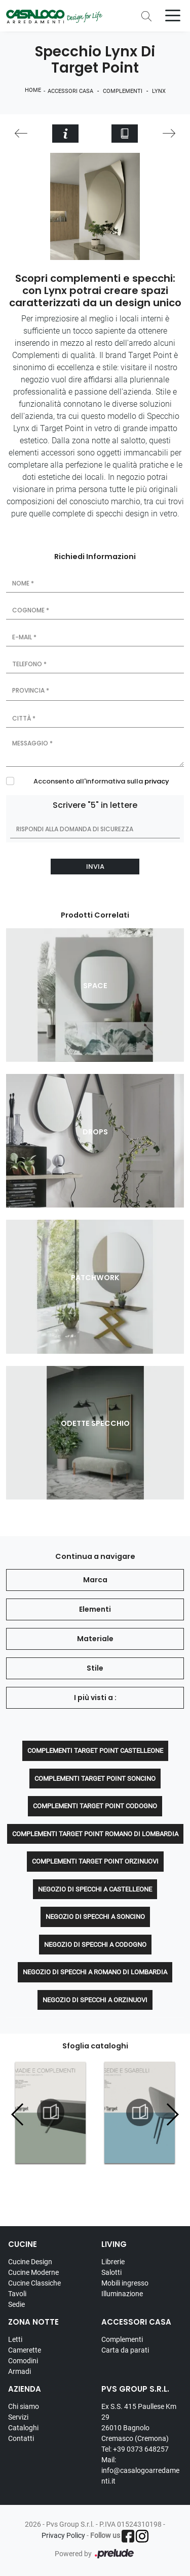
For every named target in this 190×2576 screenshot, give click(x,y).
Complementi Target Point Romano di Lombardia (95, 1834)
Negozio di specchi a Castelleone (95, 1889)
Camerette (24, 2350)
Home (33, 90)
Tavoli (17, 2294)
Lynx (159, 91)
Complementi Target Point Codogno (95, 1806)
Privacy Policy (63, 2535)
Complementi (122, 91)
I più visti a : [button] (95, 1697)
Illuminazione (122, 2294)
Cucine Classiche (34, 2283)
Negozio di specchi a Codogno (95, 1944)
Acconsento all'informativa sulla (101, 781)
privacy (156, 781)
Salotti (111, 2272)
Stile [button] (95, 1668)
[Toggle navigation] (172, 15)
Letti (15, 2339)
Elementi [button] (95, 1609)
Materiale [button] (95, 1639)
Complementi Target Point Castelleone (95, 1750)
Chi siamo (23, 2406)
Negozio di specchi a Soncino (95, 1916)
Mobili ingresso (124, 2283)
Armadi (19, 2371)
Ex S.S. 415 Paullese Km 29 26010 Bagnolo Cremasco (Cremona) (138, 2422)
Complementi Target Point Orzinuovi (95, 1861)
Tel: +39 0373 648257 (135, 2449)
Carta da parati (125, 2350)
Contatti (21, 2438)
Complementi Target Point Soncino (95, 1778)
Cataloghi (23, 2428)
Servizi (18, 2417)
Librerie (113, 2262)
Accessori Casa (70, 91)
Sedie (16, 2304)
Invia (95, 866)
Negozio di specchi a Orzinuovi (95, 2000)
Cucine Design (30, 2262)
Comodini (23, 2361)
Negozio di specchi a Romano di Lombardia (95, 1972)
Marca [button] (95, 1580)
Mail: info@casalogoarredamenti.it (140, 2470)
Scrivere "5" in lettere (95, 805)
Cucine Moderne (33, 2272)
